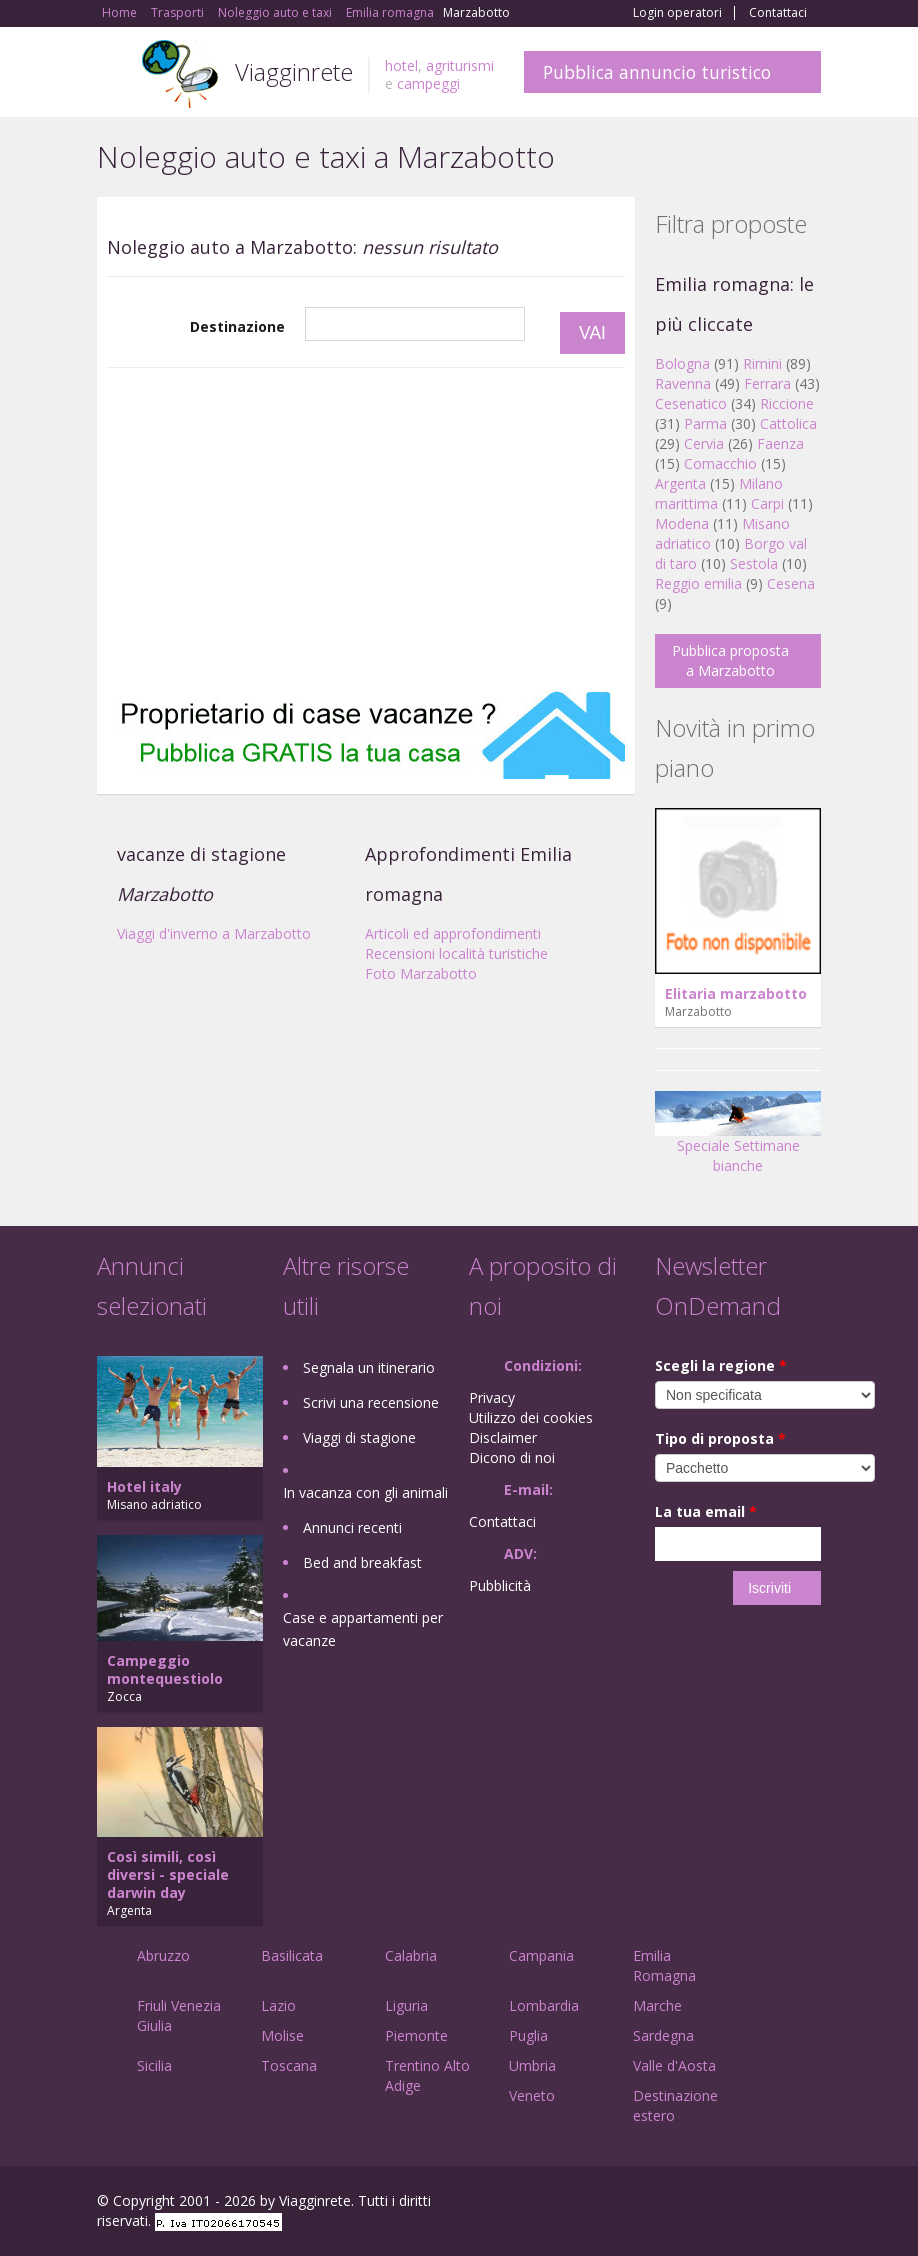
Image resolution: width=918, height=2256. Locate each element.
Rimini (762, 363)
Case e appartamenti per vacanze (363, 1629)
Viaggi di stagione (359, 1437)
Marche (657, 2005)
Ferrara (767, 383)
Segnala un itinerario (369, 1367)
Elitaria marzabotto (736, 993)
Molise (282, 2035)
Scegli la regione (721, 1365)
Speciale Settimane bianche (738, 1139)
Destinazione (237, 326)
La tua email (706, 1511)
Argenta (680, 483)
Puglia (528, 2035)
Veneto (532, 2095)
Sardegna (663, 2035)
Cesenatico (691, 403)
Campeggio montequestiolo (165, 1669)
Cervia (704, 443)
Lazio (278, 2005)
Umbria (532, 2065)
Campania (541, 1955)
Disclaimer (503, 1437)
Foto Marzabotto (421, 973)
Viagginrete (294, 71)
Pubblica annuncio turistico (657, 72)
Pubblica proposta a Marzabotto (730, 660)
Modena (682, 523)
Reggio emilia (698, 583)
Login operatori (677, 13)
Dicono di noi (512, 1457)
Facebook (670, 2203)
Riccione (787, 403)
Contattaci (778, 13)
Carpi (767, 503)
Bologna (682, 363)
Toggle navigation (114, 74)
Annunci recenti (352, 1527)
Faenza (780, 443)
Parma (705, 423)
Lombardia (544, 2005)
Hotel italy (144, 1486)
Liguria (406, 2005)
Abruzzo (163, 1955)
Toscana (289, 2065)
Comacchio (720, 463)
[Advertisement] (366, 529)
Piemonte (416, 2035)
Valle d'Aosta (674, 2065)
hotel (401, 65)
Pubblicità (500, 1585)
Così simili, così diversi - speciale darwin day (168, 1874)
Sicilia (154, 2065)
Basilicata (292, 1955)
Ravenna (683, 383)
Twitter (763, 2203)
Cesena (791, 583)
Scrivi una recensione (371, 1402)
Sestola (754, 563)
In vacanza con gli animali (365, 1492)
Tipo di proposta (720, 1438)
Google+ (713, 2203)
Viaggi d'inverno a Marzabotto (214, 933)
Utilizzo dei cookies (531, 1417)
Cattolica (788, 423)
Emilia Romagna (664, 1965)
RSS (810, 2203)
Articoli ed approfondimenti (453, 933)
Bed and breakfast (362, 1562)
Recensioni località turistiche (456, 953)
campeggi (428, 83)
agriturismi (460, 65)
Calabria (411, 1955)
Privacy (492, 1397)
